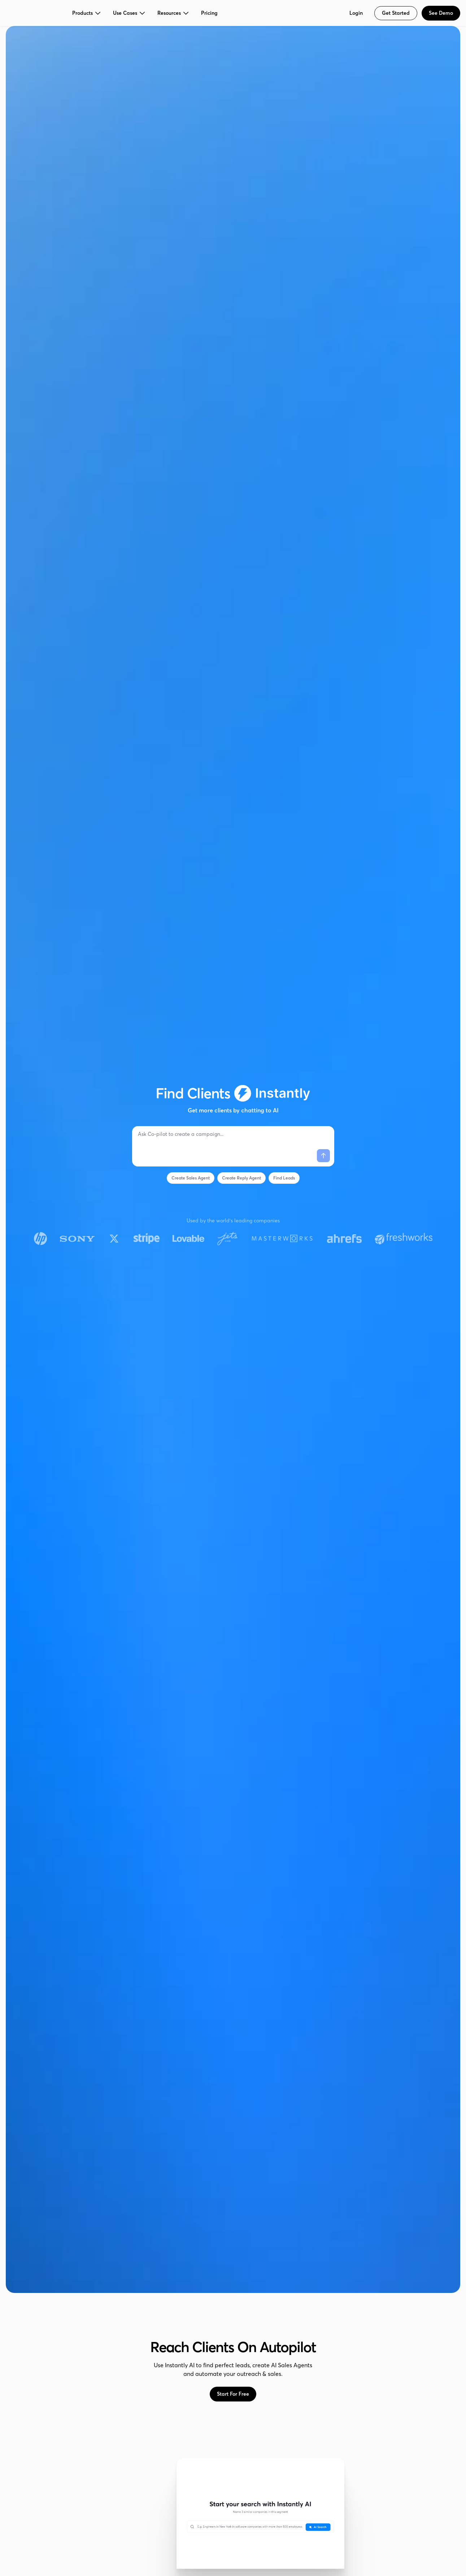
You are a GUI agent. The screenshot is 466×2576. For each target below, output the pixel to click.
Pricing (209, 13)
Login (356, 13)
